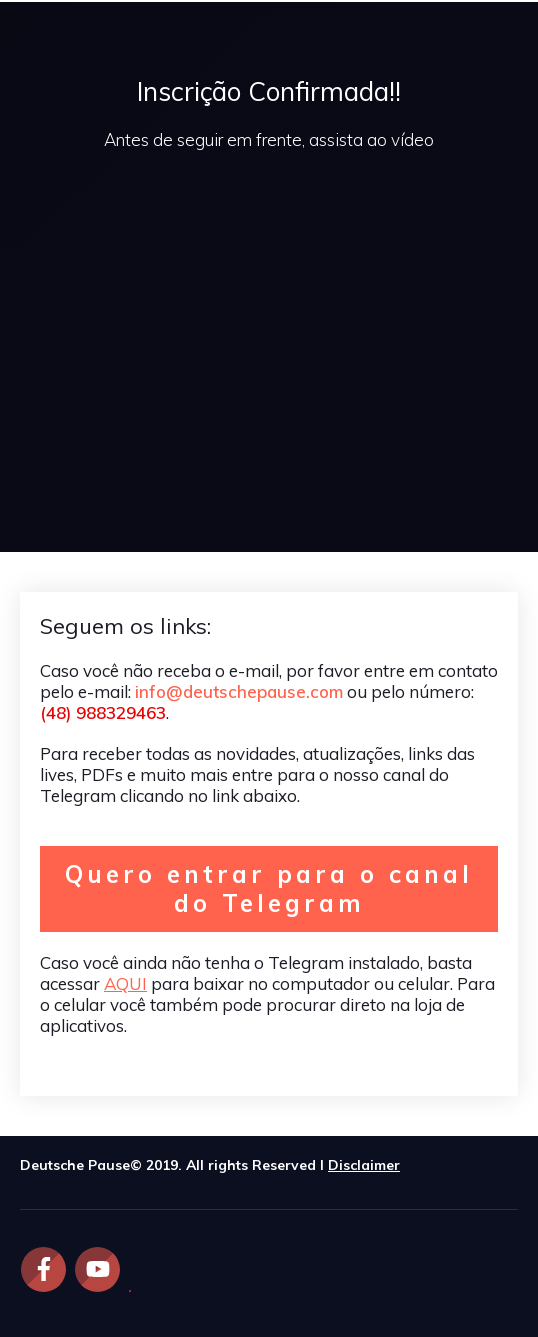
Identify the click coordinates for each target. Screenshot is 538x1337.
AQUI (125, 983)
